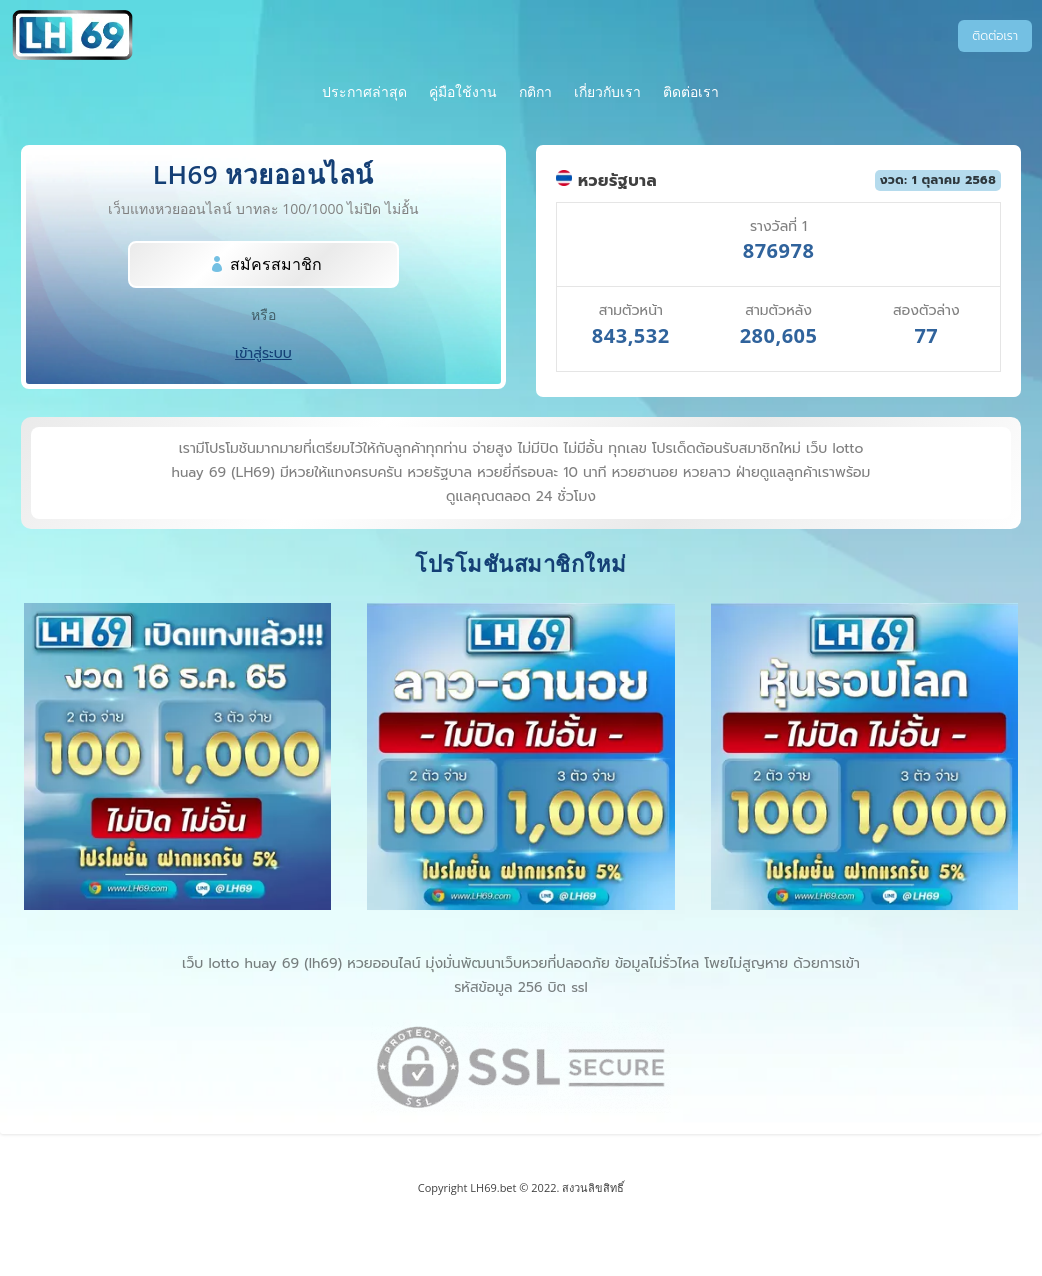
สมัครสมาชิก (276, 264)
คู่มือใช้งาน (463, 93)
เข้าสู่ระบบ (263, 353)
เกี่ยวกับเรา (607, 93)
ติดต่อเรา (995, 36)
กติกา (535, 93)
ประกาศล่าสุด (364, 93)
